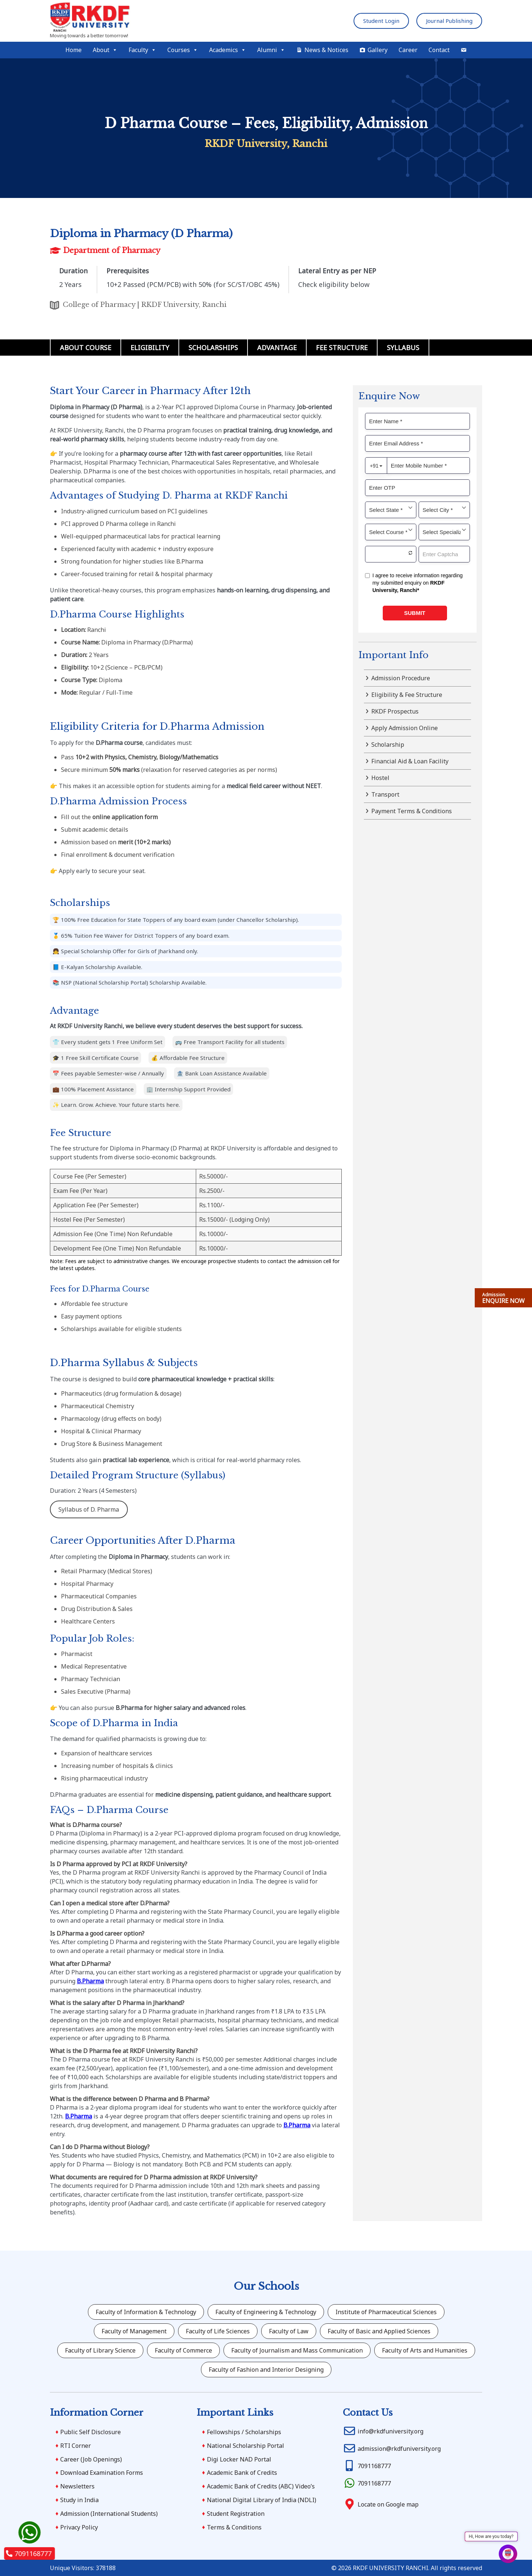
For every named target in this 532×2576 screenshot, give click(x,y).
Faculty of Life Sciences (218, 2331)
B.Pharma (90, 1981)
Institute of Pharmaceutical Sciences (386, 2312)
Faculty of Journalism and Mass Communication (297, 2350)
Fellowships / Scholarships (244, 2432)
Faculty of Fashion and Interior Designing (266, 2369)
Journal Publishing (449, 20)
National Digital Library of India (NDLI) (261, 2500)
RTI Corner (75, 2446)
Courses (182, 50)
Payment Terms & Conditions (411, 811)
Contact (439, 50)
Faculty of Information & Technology (146, 2312)
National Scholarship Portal (245, 2446)
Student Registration (236, 2514)
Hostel (380, 778)
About (105, 50)
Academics (227, 50)
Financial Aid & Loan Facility (410, 761)
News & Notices (326, 50)
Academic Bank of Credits (242, 2473)
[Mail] (463, 50)
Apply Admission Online (404, 728)
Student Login (381, 20)
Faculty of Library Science (100, 2350)
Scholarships (213, 347)
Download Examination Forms (101, 2473)
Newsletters (77, 2486)
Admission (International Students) (109, 2514)
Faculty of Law (288, 2331)
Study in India (79, 2500)
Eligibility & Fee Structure (406, 695)
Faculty (142, 50)
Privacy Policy (79, 2527)
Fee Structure (342, 347)
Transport (385, 794)
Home (73, 50)
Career (408, 50)
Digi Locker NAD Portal (239, 2459)
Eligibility (149, 347)
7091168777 (28, 2553)
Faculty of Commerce (183, 2350)
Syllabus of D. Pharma (88, 1509)
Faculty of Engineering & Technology (265, 2312)
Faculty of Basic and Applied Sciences (379, 2331)
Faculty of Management (134, 2331)
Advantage (277, 347)
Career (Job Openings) (91, 2459)
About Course (85, 347)
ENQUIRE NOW (503, 1298)
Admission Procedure (400, 678)
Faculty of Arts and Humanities (424, 2350)
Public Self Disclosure (90, 2432)
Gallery (378, 50)
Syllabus (403, 347)
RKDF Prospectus (395, 711)
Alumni (271, 50)
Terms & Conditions (234, 2527)
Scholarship (387, 744)
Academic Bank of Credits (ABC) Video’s (261, 2486)
